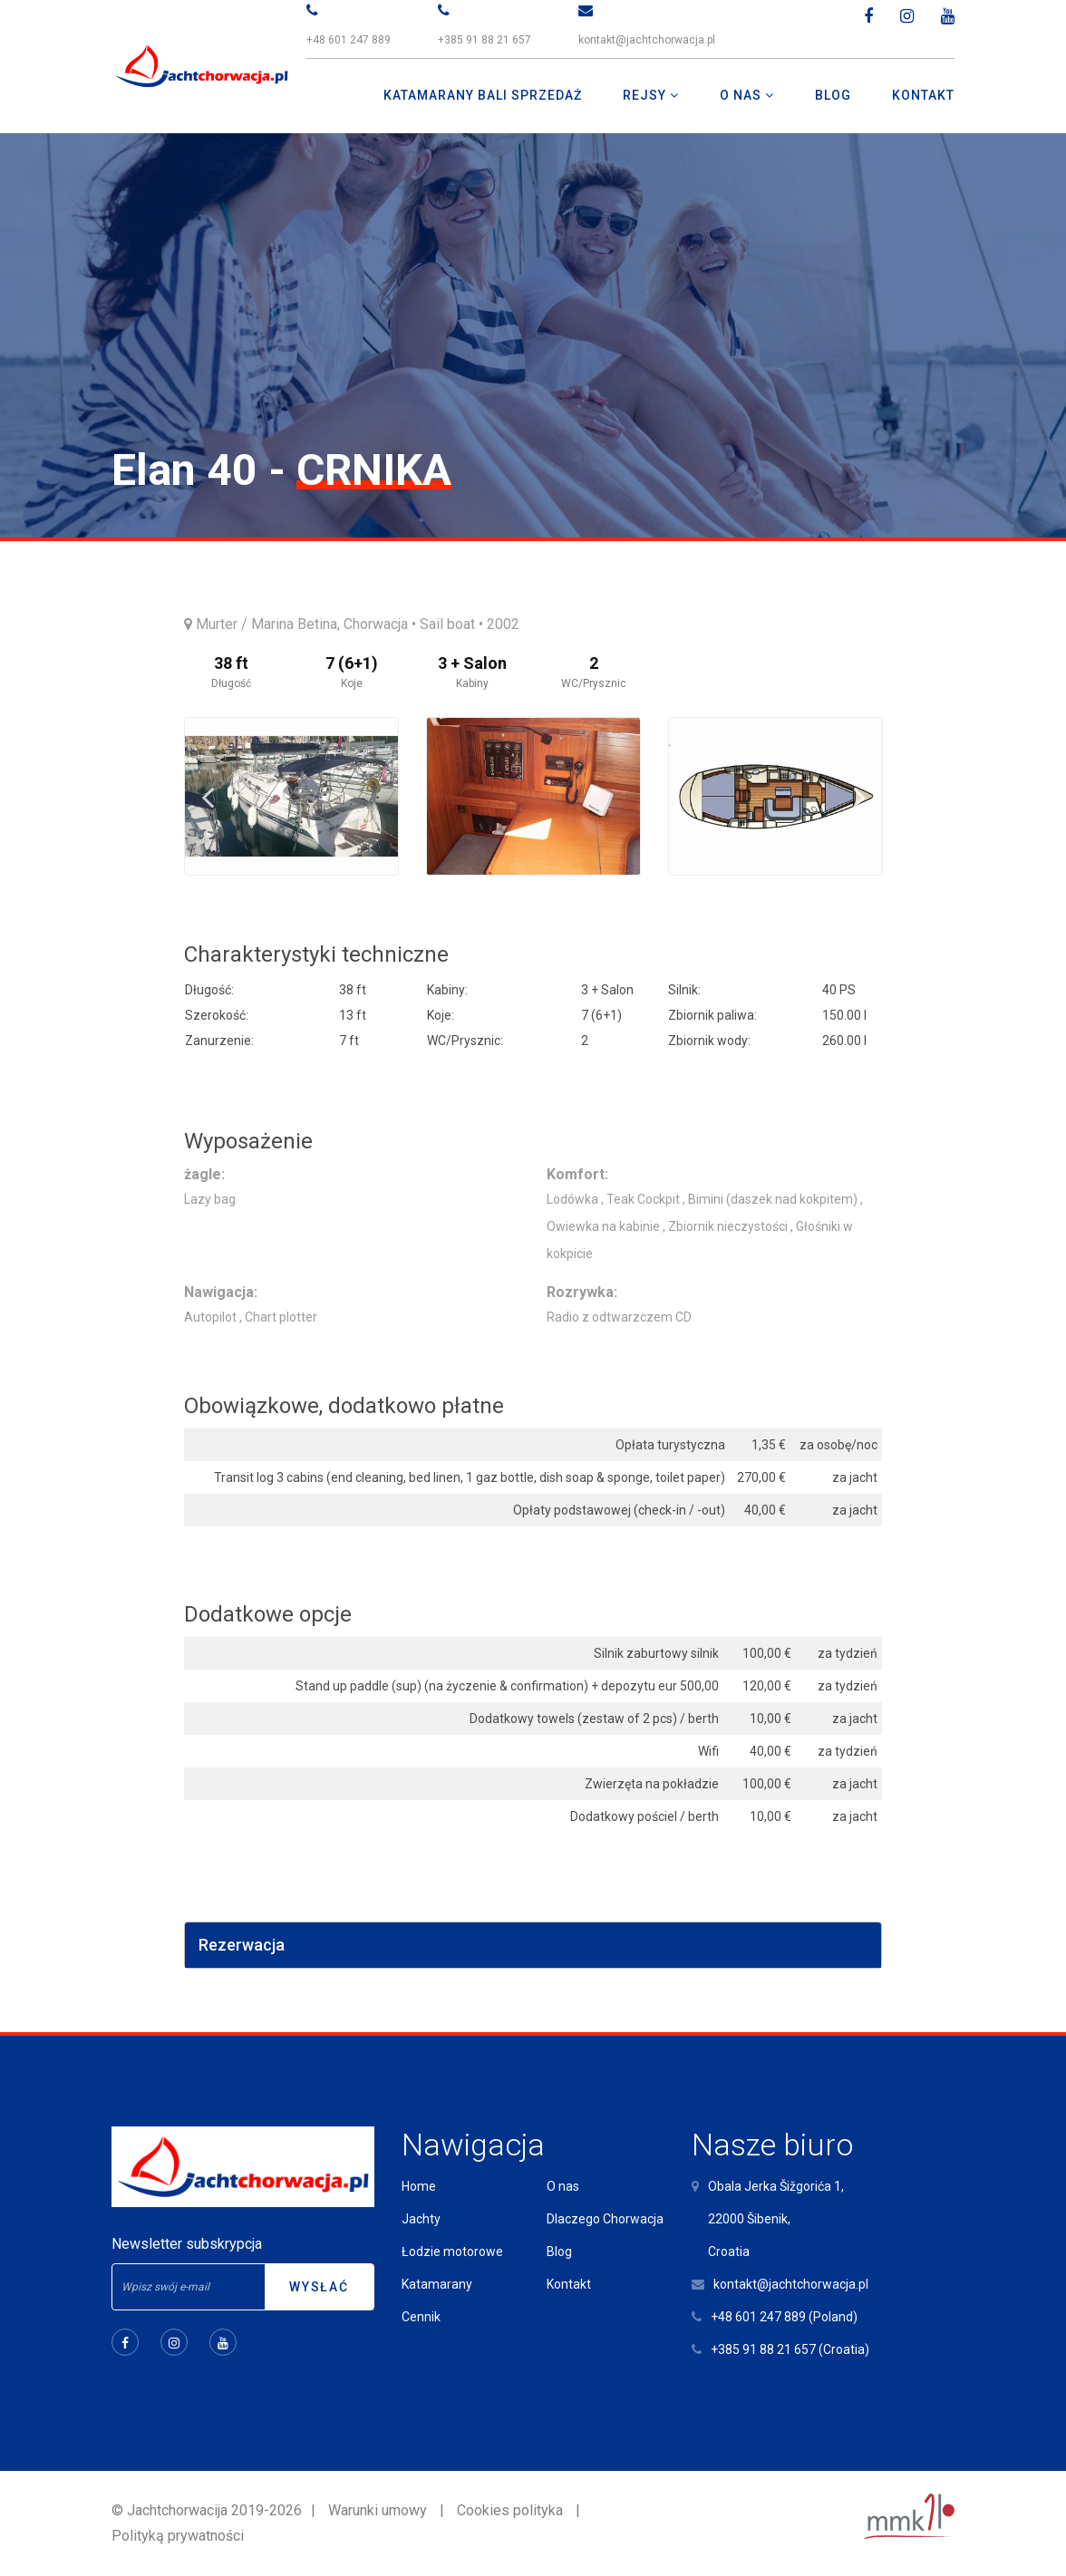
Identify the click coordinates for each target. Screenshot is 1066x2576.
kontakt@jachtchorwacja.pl (646, 40)
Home (419, 2186)
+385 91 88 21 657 (484, 40)
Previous (207, 797)
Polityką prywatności (177, 2535)
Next (859, 797)
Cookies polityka (510, 2510)
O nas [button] (742, 95)
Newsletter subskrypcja (186, 2243)
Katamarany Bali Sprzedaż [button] (482, 95)
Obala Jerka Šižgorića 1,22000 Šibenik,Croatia (776, 2219)
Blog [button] (833, 95)
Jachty (421, 2219)
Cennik (421, 2317)
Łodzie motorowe (452, 2251)
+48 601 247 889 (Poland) (784, 2317)
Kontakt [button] (923, 95)
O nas (563, 2186)
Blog (559, 2251)
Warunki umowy (377, 2510)
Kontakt (569, 2284)
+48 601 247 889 (348, 40)
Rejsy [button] (646, 95)
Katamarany (437, 2284)
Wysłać (319, 2287)
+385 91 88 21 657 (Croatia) (790, 2349)
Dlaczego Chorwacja (605, 2219)
